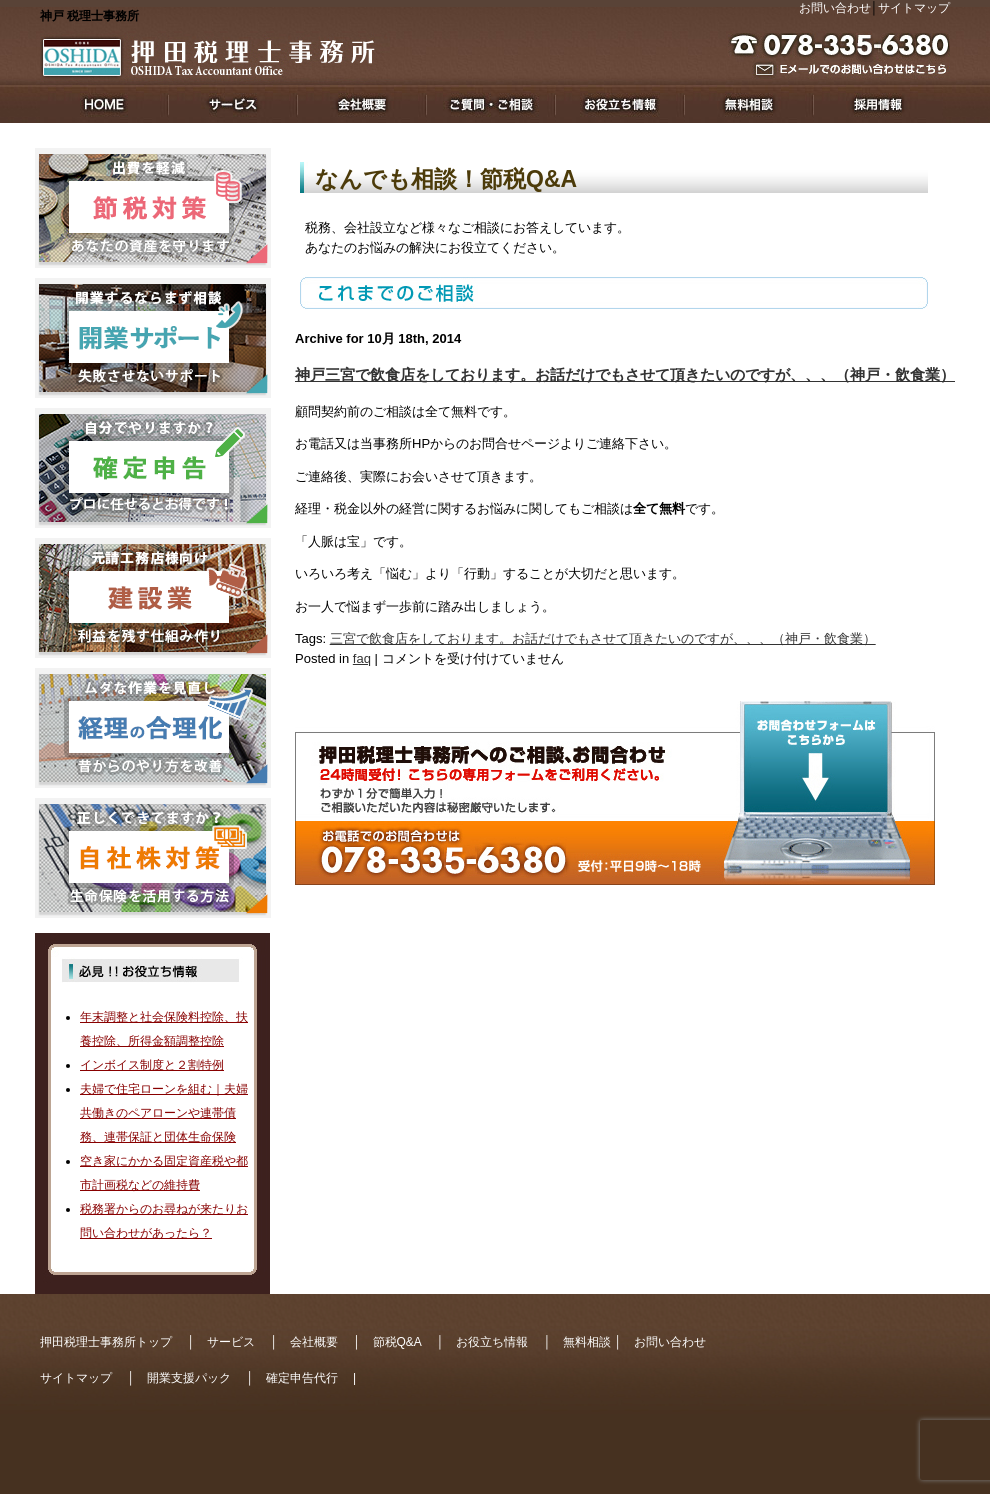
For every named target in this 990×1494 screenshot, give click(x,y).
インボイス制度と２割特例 (152, 1065)
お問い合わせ (835, 8)
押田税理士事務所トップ (106, 1342)
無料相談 (587, 1342)
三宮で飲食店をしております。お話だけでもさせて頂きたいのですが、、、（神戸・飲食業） (603, 638)
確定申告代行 (302, 1378)
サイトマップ (914, 8)
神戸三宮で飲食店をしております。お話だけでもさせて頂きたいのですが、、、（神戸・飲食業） (625, 374)
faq (362, 658)
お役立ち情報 (492, 1342)
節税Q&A (397, 1342)
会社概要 (314, 1342)
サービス (231, 1342)
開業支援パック (189, 1378)
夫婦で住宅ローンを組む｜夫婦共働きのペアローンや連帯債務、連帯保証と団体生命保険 (164, 1113)
